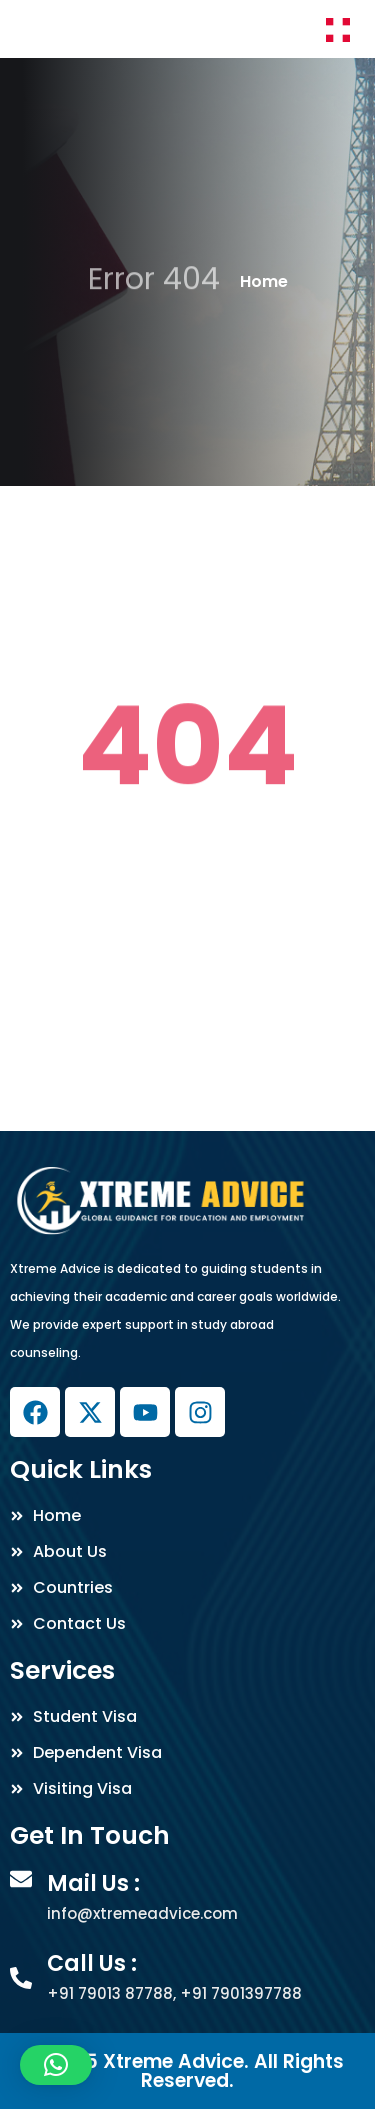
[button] (56, 2065)
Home (264, 281)
